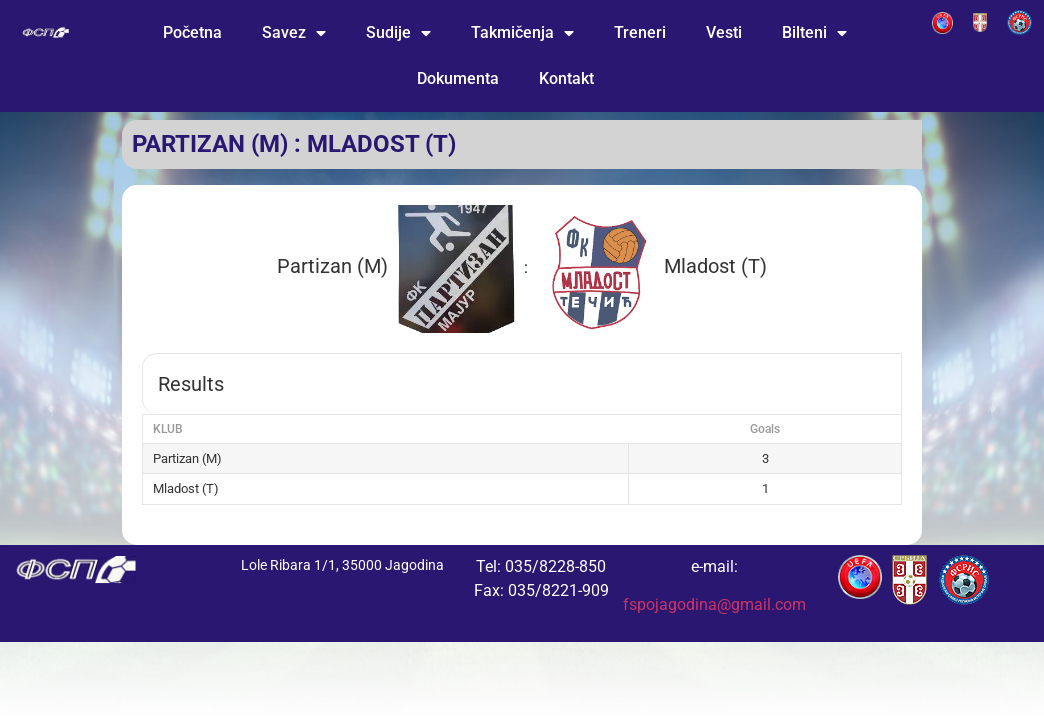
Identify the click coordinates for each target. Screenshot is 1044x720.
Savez (294, 33)
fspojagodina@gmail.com (714, 604)
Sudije (398, 33)
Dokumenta (458, 78)
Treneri (640, 32)
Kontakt (566, 78)
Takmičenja (522, 33)
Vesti (724, 32)
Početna (192, 32)
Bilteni (814, 33)
